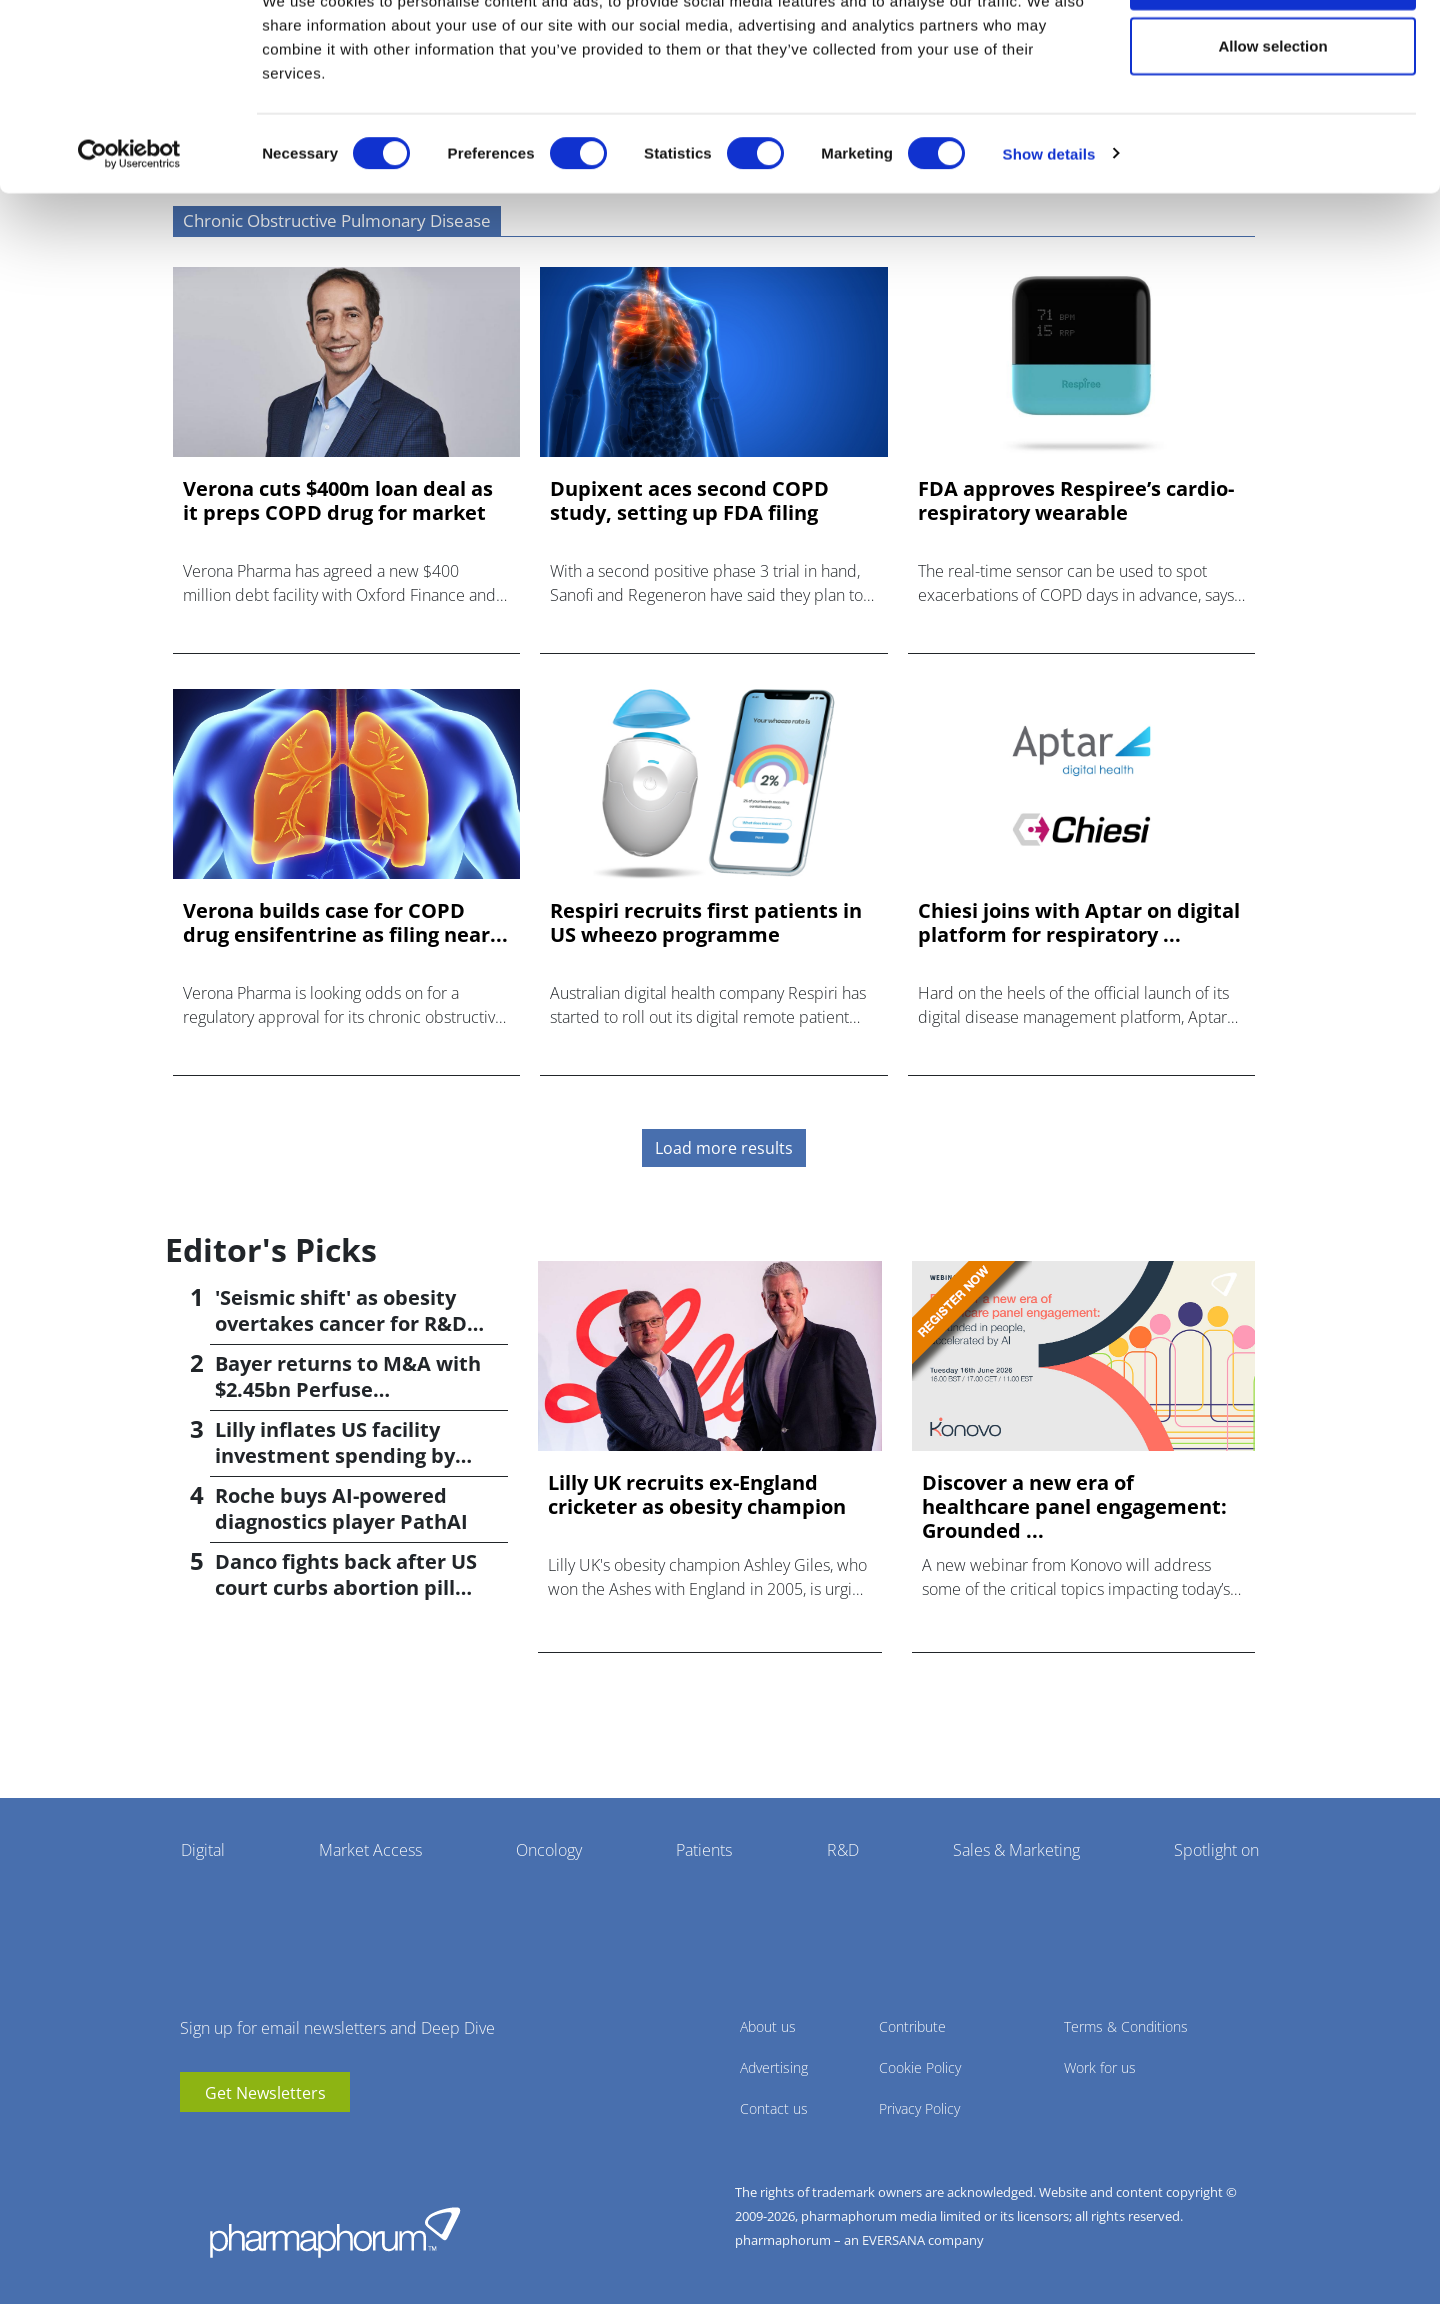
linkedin (225, 2142)
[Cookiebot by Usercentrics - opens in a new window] (129, 226)
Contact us (774, 2108)
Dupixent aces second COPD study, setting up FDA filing (689, 501)
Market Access (370, 1850)
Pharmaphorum (335, 2232)
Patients (704, 1850)
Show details (1049, 225)
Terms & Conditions (1126, 2026)
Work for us (1100, 2067)
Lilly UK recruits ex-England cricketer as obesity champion (697, 1495)
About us (768, 2026)
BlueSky (255, 2142)
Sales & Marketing (1016, 1850)
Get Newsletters (265, 2093)
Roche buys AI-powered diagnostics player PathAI (341, 1508)
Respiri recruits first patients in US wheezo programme (706, 923)
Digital (203, 1850)
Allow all (1273, 52)
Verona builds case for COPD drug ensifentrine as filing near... (345, 923)
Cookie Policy (920, 2067)
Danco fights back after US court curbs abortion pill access (346, 1587)
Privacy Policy (919, 2108)
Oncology (549, 1850)
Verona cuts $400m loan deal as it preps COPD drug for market (338, 501)
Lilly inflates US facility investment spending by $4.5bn (335, 1455)
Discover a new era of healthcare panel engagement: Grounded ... (1074, 1507)
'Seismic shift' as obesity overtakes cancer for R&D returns (341, 1323)
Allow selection (1272, 118)
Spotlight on (1216, 1850)
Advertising (774, 2067)
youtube (195, 2142)
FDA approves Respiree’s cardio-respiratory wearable (1076, 501)
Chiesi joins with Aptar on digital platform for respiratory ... (1079, 923)
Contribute (912, 2026)
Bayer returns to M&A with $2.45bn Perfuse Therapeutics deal (348, 1389)
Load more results (724, 1148)
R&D (843, 1850)
